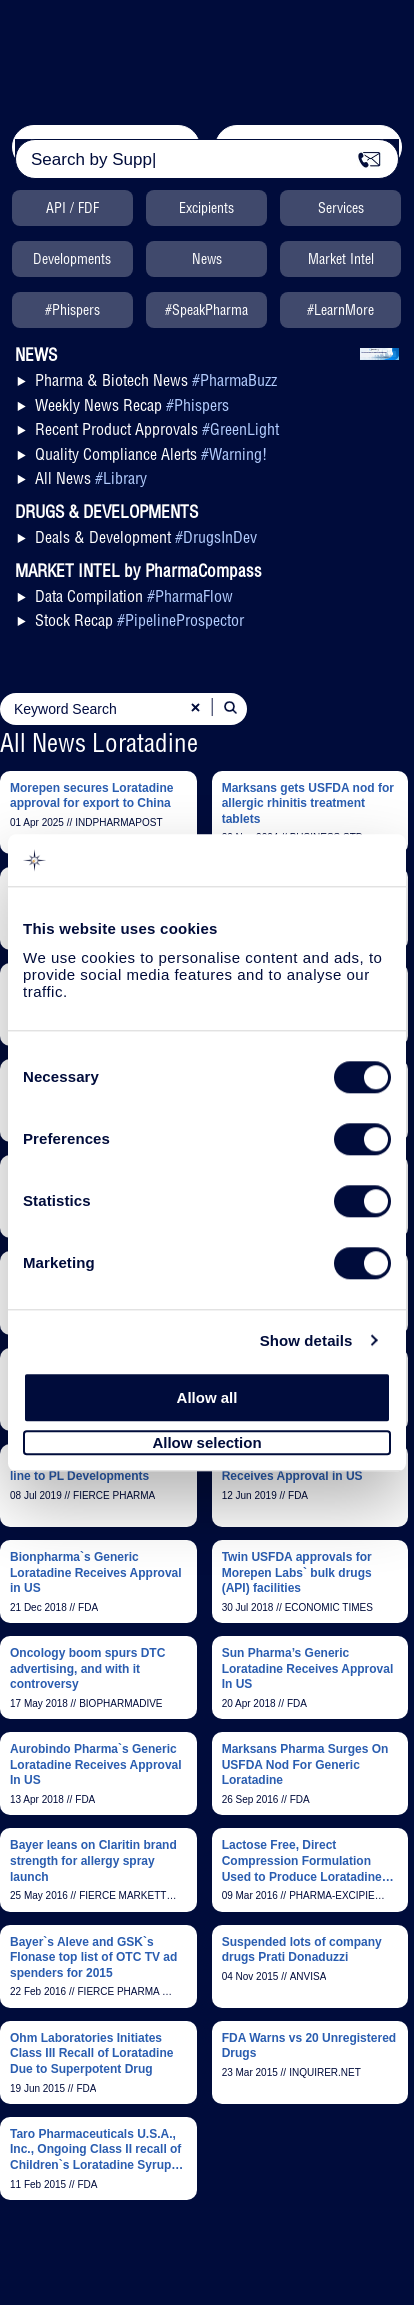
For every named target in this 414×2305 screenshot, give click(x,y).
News (207, 259)
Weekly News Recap (132, 405)
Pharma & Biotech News (156, 380)
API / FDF (72, 208)
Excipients (206, 208)
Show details (306, 1340)
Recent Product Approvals (157, 429)
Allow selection (206, 1442)
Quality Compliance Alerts (151, 454)
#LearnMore (340, 310)
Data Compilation (134, 596)
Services (341, 208)
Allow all (207, 1397)
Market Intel (341, 259)
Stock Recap (139, 620)
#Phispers (72, 310)
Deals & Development (146, 537)
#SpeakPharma (206, 310)
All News (91, 478)
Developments (72, 259)
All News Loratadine (99, 742)
